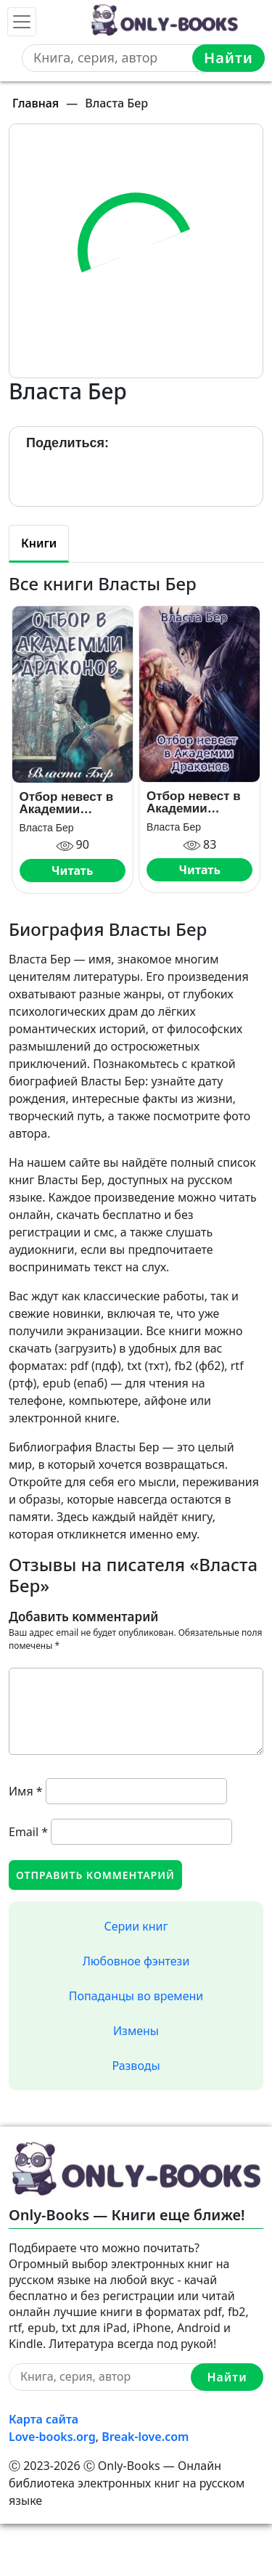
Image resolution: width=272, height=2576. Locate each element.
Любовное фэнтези (136, 1961)
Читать (72, 871)
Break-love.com (145, 2437)
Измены (136, 2031)
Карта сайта (43, 2419)
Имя (26, 1791)
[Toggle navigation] (21, 21)
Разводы (136, 2066)
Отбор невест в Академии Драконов (194, 802)
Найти (228, 58)
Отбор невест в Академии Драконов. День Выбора (68, 803)
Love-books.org (52, 2437)
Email (28, 1832)
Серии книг (136, 1926)
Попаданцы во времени (136, 1996)
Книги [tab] (39, 543)
